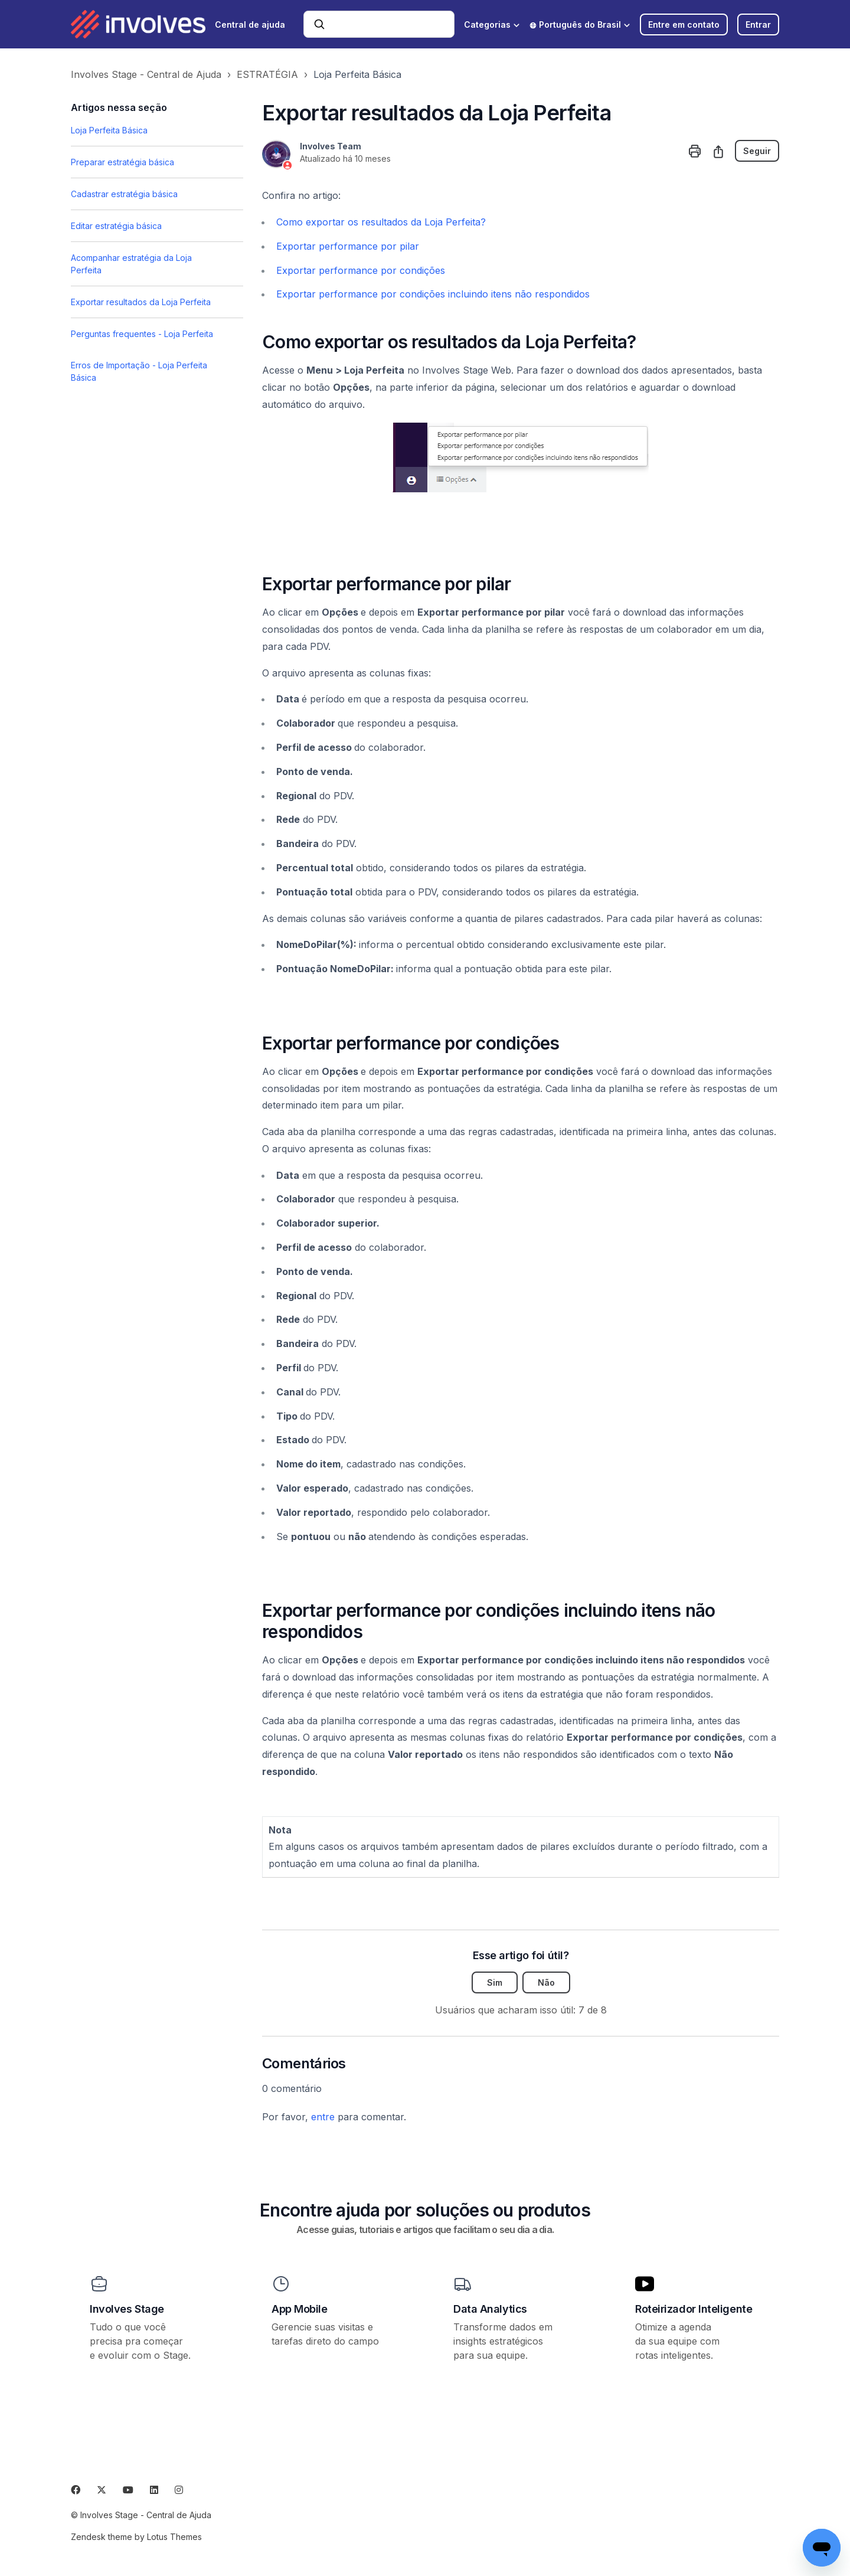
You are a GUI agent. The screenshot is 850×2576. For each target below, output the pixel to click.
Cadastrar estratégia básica (124, 194)
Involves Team (330, 146)
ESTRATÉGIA (267, 74)
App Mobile (300, 2309)
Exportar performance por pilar (347, 246)
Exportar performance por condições (360, 270)
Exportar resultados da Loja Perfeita (141, 302)
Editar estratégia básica (116, 226)
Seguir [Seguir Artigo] (757, 151)
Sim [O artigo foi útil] (494, 1982)
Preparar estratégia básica (122, 162)
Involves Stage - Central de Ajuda (146, 74)
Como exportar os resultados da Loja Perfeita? (381, 222)
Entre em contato (684, 24)
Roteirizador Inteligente (693, 2309)
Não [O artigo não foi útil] (546, 1982)
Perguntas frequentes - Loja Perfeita (142, 334)
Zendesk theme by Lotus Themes (136, 2537)
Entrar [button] (758, 24)
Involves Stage (127, 2309)
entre (323, 2117)
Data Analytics (490, 2309)
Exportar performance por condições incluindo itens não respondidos (433, 294)
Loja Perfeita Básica (357, 74)
